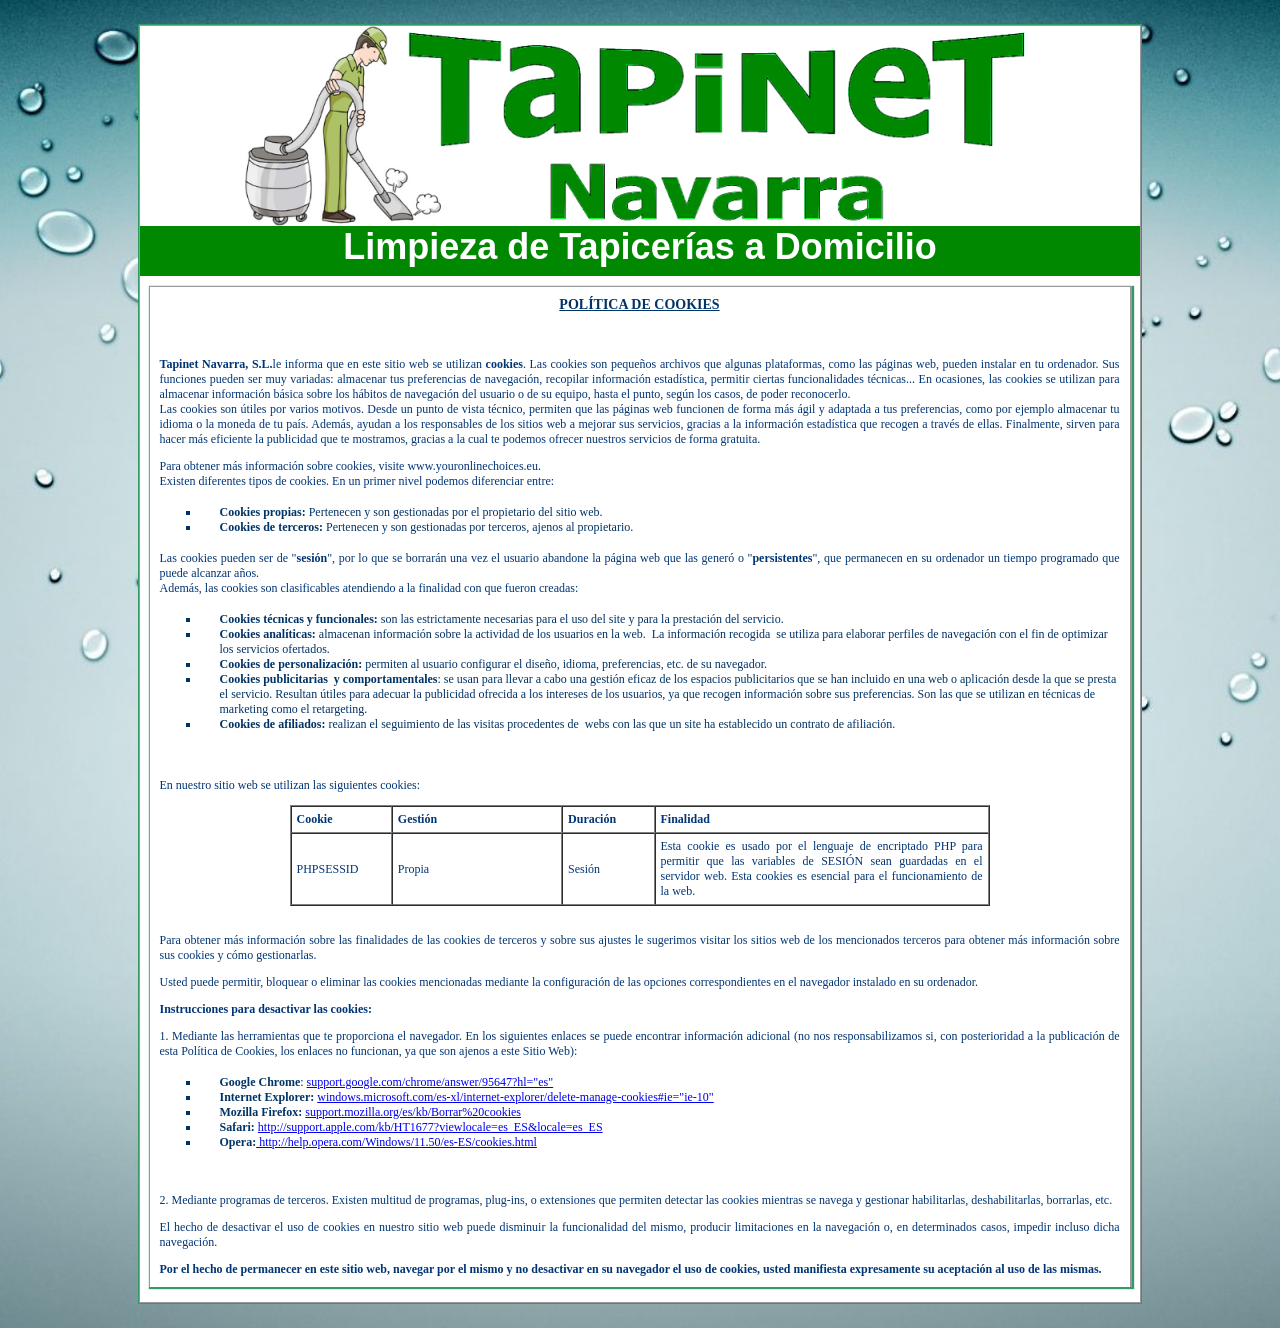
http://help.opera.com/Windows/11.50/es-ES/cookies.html (396, 1142)
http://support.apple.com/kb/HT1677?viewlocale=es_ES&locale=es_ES (430, 1127)
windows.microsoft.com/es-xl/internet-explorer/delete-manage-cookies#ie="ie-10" (515, 1097)
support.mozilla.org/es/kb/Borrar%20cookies (413, 1112)
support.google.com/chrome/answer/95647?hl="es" (430, 1082)
